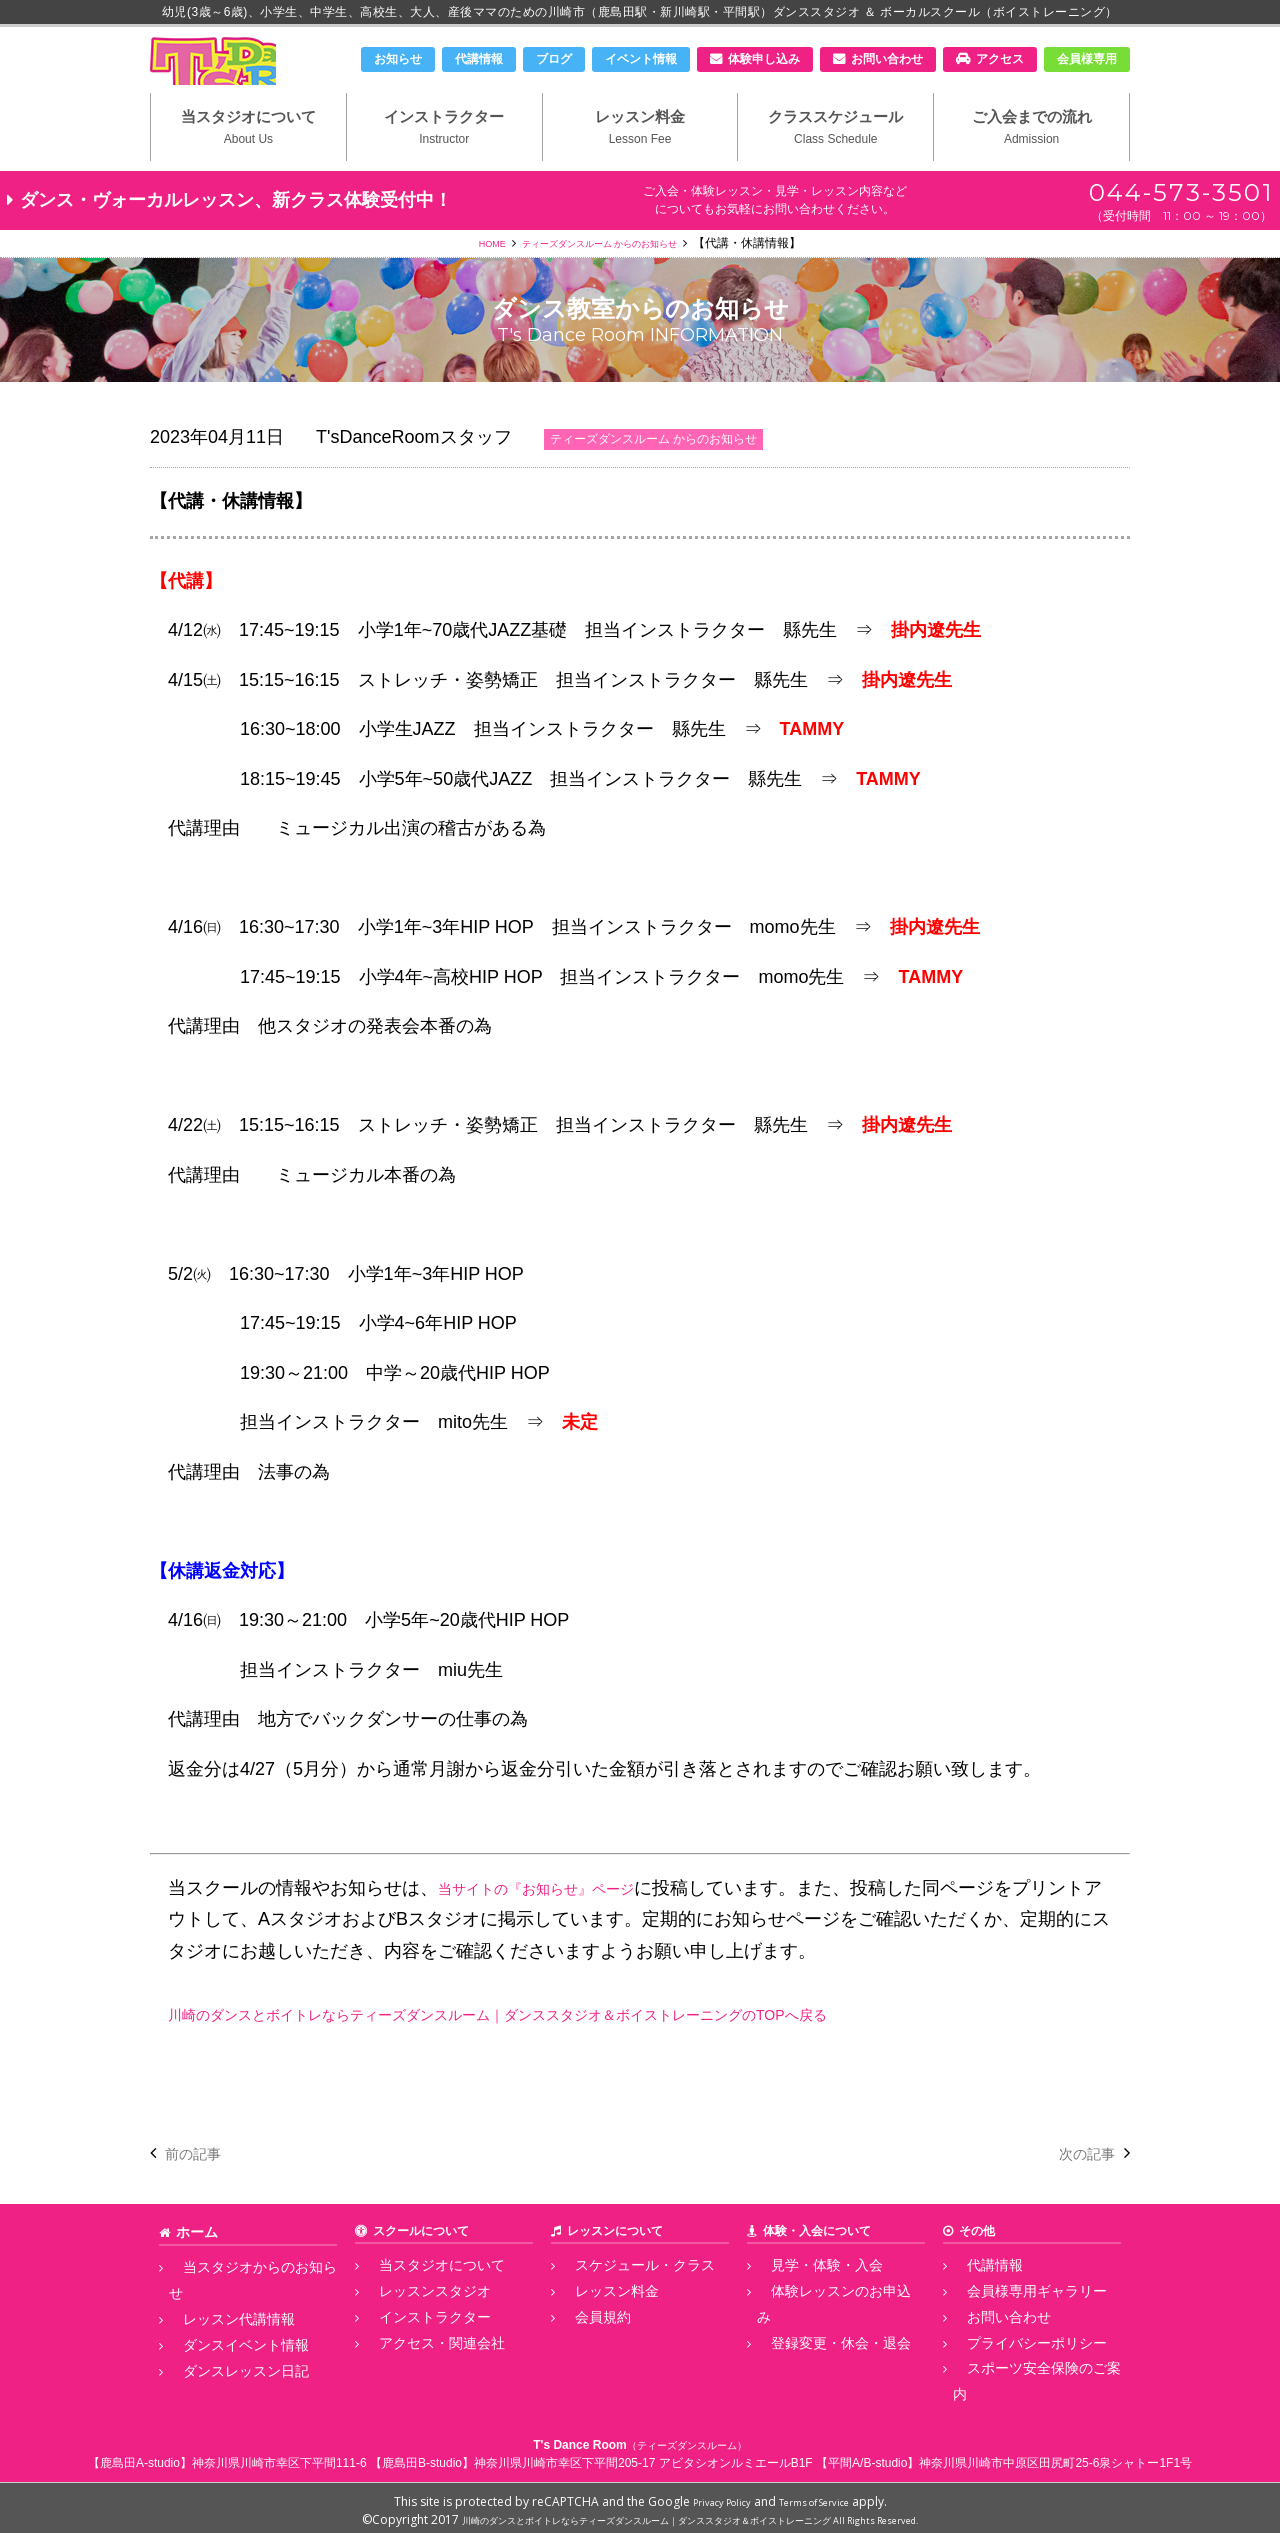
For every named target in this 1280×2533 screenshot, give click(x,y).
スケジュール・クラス (621, 2302)
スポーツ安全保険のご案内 (1025, 2391)
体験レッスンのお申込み (823, 2324)
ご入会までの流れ (1031, 161)
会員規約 (585, 2346)
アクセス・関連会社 (419, 2368)
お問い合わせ (887, 59)
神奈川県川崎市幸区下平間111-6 (279, 2457)
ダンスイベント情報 (223, 2346)
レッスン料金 (640, 161)
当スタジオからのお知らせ (241, 2302)
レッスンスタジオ (413, 2324)
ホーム (194, 2269)
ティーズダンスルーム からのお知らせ (603, 281)
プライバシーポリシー (1013, 2368)
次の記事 (1079, 2191)
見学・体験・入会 (805, 2302)
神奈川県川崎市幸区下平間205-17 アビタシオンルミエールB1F (643, 2457)
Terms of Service (823, 2495)
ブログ (554, 59)
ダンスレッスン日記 (223, 2368)
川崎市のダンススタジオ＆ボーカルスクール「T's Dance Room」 (255, 77)
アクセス (1000, 59)
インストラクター (444, 161)
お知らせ (398, 59)
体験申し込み (764, 59)
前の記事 (201, 2191)
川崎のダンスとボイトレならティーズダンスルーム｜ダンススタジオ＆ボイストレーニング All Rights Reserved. (690, 2513)
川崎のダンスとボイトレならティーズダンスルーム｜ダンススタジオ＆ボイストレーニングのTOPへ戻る (591, 2052)
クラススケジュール (835, 161)
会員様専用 (1087, 59)
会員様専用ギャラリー (1013, 2324)
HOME (466, 281)
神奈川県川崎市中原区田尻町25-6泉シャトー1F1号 (1055, 2457)
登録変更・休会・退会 (817, 2346)
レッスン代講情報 (217, 2324)
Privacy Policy (710, 2495)
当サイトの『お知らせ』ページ (564, 1926)
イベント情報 (641, 59)
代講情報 (479, 59)
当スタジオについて (248, 161)
